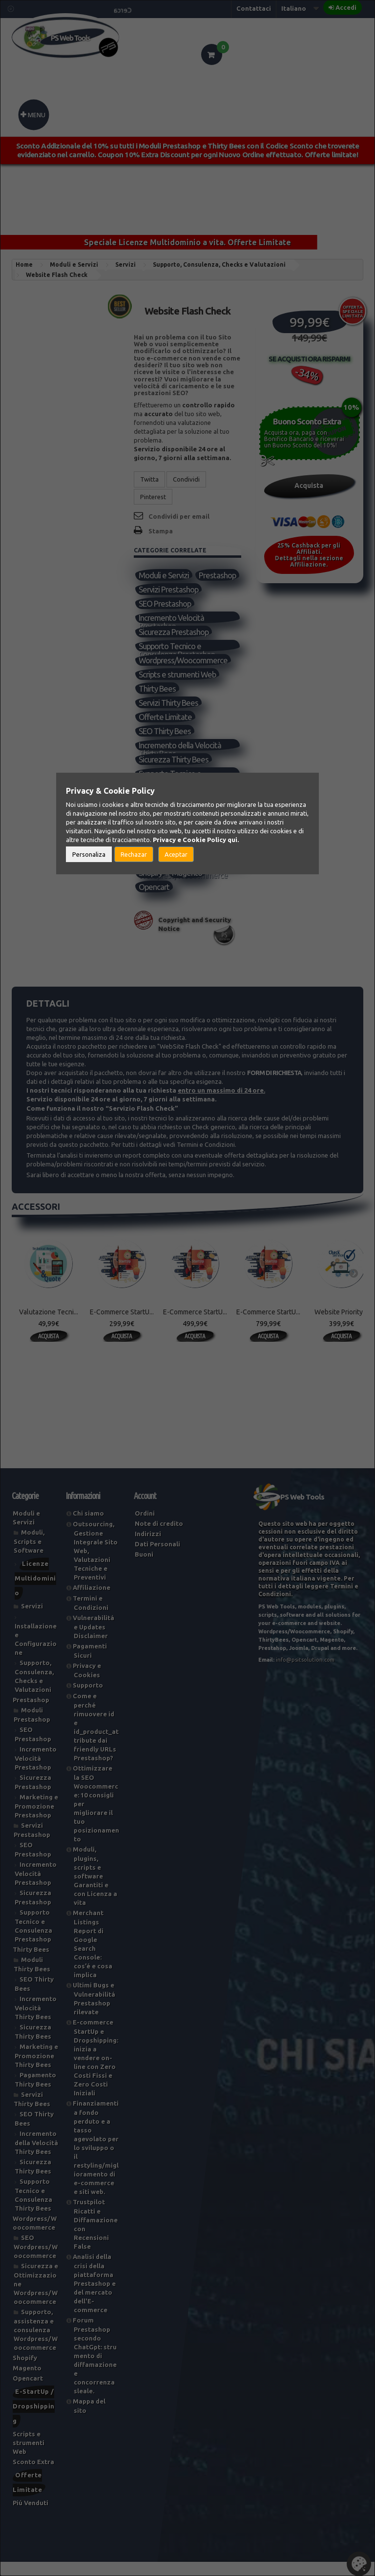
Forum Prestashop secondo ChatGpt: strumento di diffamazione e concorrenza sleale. (95, 2369)
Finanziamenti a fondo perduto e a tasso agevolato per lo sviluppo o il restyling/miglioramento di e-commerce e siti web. (96, 2161)
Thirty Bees (157, 703)
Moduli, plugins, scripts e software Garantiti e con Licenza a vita (95, 1890)
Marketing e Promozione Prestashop (36, 1820)
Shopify (151, 887)
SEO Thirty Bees (165, 745)
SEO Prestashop (165, 618)
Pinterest (153, 496)
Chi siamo (88, 1527)
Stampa (160, 531)
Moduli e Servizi (164, 575)
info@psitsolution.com (305, 1674)
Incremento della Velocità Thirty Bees (180, 760)
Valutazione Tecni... (48, 1326)
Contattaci (253, 8)
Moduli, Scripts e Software (29, 1555)
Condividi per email (178, 516)
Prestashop (157, 589)
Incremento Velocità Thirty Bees (36, 2021)
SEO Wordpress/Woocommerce (184, 845)
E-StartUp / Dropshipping (34, 2420)
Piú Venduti (157, 830)
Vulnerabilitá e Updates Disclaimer (93, 1640)
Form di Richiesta (274, 1086)
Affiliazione (91, 1601)
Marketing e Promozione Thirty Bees (36, 2069)
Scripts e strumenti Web (178, 689)
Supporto (88, 1699)
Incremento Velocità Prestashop (172, 632)
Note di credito (159, 1537)
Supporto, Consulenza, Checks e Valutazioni (187, 817)
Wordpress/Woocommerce (184, 674)
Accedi (345, 7)
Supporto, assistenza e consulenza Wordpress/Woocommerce (184, 873)
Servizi (149, 802)
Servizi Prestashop (169, 604)
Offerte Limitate (165, 731)
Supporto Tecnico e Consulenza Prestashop (177, 661)
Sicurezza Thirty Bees (174, 774)
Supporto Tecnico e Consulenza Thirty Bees (177, 788)
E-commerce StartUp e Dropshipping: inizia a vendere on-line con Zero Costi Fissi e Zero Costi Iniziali (95, 2072)
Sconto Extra (33, 2475)
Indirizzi (148, 1547)
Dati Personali (157, 1558)
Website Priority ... (341, 1326)
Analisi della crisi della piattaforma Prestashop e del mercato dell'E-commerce (94, 2297)
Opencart (154, 901)
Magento (187, 887)
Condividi (186, 479)
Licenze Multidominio (35, 1592)
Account (145, 1510)
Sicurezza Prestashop (174, 646)
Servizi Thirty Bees (169, 717)
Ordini (145, 1527)
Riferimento (153, 316)
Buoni (144, 1568)
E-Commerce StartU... (122, 1326)
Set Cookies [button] (359, 2564)
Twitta (149, 479)
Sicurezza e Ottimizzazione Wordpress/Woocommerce (184, 859)
